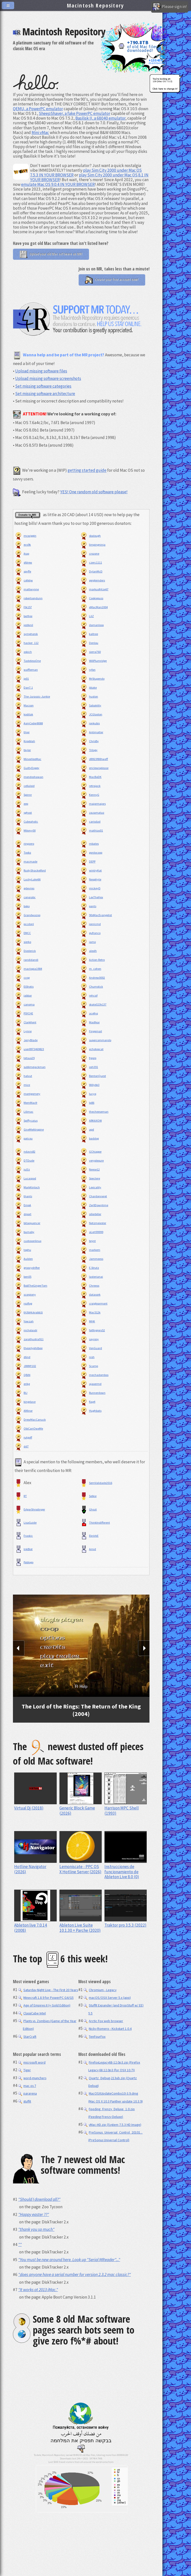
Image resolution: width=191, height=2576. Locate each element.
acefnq (89, 1013)
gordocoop (91, 852)
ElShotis (24, 986)
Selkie (88, 1496)
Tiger (24, 2070)
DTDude (24, 1160)
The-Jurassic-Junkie (32, 696)
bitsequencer (27, 1223)
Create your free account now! (112, 280)
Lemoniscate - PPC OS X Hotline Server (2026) (80, 1866)
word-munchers (32, 2078)
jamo (88, 942)
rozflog (23, 1303)
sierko (22, 942)
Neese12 (90, 1169)
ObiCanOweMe (28, 1428)
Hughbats (90, 1410)
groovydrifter (27, 1268)
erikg (22, 1384)
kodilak (23, 714)
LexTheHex (91, 897)
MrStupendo (92, 678)
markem (90, 1250)
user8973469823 (29, 1049)
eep (21, 803)
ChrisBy (89, 741)
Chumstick (91, 986)
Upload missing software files (41, 371)
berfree (23, 616)
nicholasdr (25, 1330)
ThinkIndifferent (95, 1522)
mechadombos (94, 1375)
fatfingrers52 (92, 1330)
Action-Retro (92, 960)
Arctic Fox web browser (103, 2021)
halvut (23, 1076)
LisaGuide (25, 1522)
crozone (89, 553)
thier (22, 732)
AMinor (23, 1410)
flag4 (87, 1402)
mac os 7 (27, 2085)
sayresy (89, 1339)
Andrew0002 (92, 977)
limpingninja (92, 544)
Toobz (22, 852)
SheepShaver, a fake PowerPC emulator (74, 113)
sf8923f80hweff (94, 759)
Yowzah (24, 1321)
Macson (24, 705)
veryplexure (92, 1160)
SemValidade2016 (96, 1483)
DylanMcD (91, 571)
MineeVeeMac (27, 759)
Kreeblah (24, 741)
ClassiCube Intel (32, 2013)
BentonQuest (93, 1076)
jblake (88, 687)
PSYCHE (23, 1013)
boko (22, 906)
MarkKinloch (27, 1187)
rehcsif (88, 995)
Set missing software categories (43, 386)
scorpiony (25, 1294)
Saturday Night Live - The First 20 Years (48, 1990)
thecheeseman (94, 1111)
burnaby (24, 1232)
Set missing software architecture (45, 393)
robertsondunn (28, 598)
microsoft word (32, 2062)
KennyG (89, 795)
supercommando (95, 1040)
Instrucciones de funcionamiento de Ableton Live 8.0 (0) (125, 1869)
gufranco (90, 933)
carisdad (90, 821)
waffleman (26, 669)
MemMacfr (25, 1102)
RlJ (20, 1393)
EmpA (22, 1205)
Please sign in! (169, 7)
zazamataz (92, 812)
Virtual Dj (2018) (35, 1805)
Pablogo (23, 1562)
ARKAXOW (91, 1120)
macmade (25, 861)
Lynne (23, 1031)
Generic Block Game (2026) (80, 1808)
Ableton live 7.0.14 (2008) (35, 1925)
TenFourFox (94, 2036)
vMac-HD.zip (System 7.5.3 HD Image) (112, 2124)
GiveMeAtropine (29, 1129)
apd (87, 1129)
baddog (89, 1138)
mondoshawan (28, 777)
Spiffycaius (26, 1120)
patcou (23, 1138)
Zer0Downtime (94, 1205)
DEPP (88, 861)
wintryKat (91, 870)
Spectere (90, 1178)
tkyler (22, 750)
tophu (22, 1250)
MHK (87, 1321)
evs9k (22, 544)
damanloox (92, 625)
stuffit (24, 2101)
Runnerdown (92, 1393)
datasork (90, 1294)
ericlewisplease (94, 768)
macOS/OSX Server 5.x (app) (107, 1997)
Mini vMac (40, 132)
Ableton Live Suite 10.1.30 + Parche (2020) (80, 1925)
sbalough (90, 535)
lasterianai (91, 1276)
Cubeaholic (26, 821)
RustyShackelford (30, 870)
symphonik (26, 634)
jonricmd (90, 924)
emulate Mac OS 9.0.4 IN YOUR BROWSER (58, 184)
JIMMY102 (25, 1366)
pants (88, 906)
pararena (27, 2093)
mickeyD (90, 888)
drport (22, 1214)
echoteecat (91, 1049)
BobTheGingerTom (30, 1285)
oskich (23, 652)
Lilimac (23, 1111)
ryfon (88, 669)
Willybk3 (89, 1085)
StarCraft (27, 2036)
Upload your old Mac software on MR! (51, 254)
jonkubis (90, 723)
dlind (22, 1357)
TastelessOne (27, 661)
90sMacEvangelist (96, 915)
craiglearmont (93, 1303)
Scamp (89, 1366)
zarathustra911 (29, 1339)
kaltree (89, 634)
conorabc (25, 897)
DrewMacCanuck (30, 1419)
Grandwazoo (27, 915)
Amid (88, 1549)
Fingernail (91, 1031)
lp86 (87, 1102)
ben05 (22, 1276)
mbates (89, 843)
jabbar (23, 995)
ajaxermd (90, 1384)
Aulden (23, 1259)
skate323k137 (93, 1004)
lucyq (88, 1094)
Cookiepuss (91, 598)
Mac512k (90, 1312)
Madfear (90, 1022)
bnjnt (88, 1241)
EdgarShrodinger (29, 1509)
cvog (22, 977)
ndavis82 (24, 1151)
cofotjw (23, 580)
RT (20, 1496)
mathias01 (91, 830)
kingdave (25, 1402)
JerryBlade (26, 1040)
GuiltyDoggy (26, 768)
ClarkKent (25, 1022)
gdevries (24, 888)
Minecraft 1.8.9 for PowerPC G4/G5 (46, 1997)
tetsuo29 (24, 1058)
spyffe (22, 571)
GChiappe (90, 1151)
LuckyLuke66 (27, 879)
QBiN (22, 1375)
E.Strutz (89, 1268)
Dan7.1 (23, 687)
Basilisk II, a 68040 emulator (100, 118)
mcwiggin (25, 535)
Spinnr (23, 795)
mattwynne (26, 589)
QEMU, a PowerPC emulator (38, 108)
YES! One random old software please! (94, 492)
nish (87, 1357)
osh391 (89, 1067)
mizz (22, 1085)
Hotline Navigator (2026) (35, 1866)
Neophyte (90, 879)
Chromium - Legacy (100, 1990)
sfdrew (23, 562)
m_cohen (90, 968)
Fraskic (23, 1536)
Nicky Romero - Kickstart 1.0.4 (108, 2028)
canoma (24, 1004)
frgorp (88, 1058)
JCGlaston (91, 714)
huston (89, 696)
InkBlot (23, 1549)
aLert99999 (91, 1232)
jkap (21, 553)
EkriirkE (89, 1536)
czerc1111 (91, 562)
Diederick (25, 951)
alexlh (88, 951)
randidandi (26, 960)
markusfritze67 (94, 589)
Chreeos (89, 1285)
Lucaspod (25, 1178)
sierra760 (90, 652)
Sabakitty (90, 705)
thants (23, 1196)
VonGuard (91, 1348)
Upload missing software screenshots (48, 378)
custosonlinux (27, 1241)
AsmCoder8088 (28, 723)
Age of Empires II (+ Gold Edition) (44, 2005)
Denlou (89, 643)
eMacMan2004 (94, 607)
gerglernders (92, 580)
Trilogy (88, 750)
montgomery (27, 1094)
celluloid (24, 786)
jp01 (21, 678)
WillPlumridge (93, 661)
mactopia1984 (28, 968)
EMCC (22, 933)
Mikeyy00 (25, 830)
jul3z (22, 1169)
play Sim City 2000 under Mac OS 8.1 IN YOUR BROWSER (89, 177)
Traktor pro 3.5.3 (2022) (125, 1922)
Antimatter (91, 732)
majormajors (93, 803)
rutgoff (23, 1437)
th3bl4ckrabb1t (28, 1312)
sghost (23, 812)
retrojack (90, 786)
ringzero (24, 843)
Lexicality (90, 1187)
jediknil (23, 625)
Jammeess (91, 1259)
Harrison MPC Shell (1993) (125, 1808)
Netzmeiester (93, 1223)
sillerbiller (90, 1214)
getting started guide (87, 470)
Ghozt (88, 1509)
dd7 (21, 1446)
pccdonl (24, 924)
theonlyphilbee (28, 1348)
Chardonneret (93, 1196)
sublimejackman (30, 1067)
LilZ (87, 616)
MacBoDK (90, 777)
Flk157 (23, 607)
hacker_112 (26, 643)
